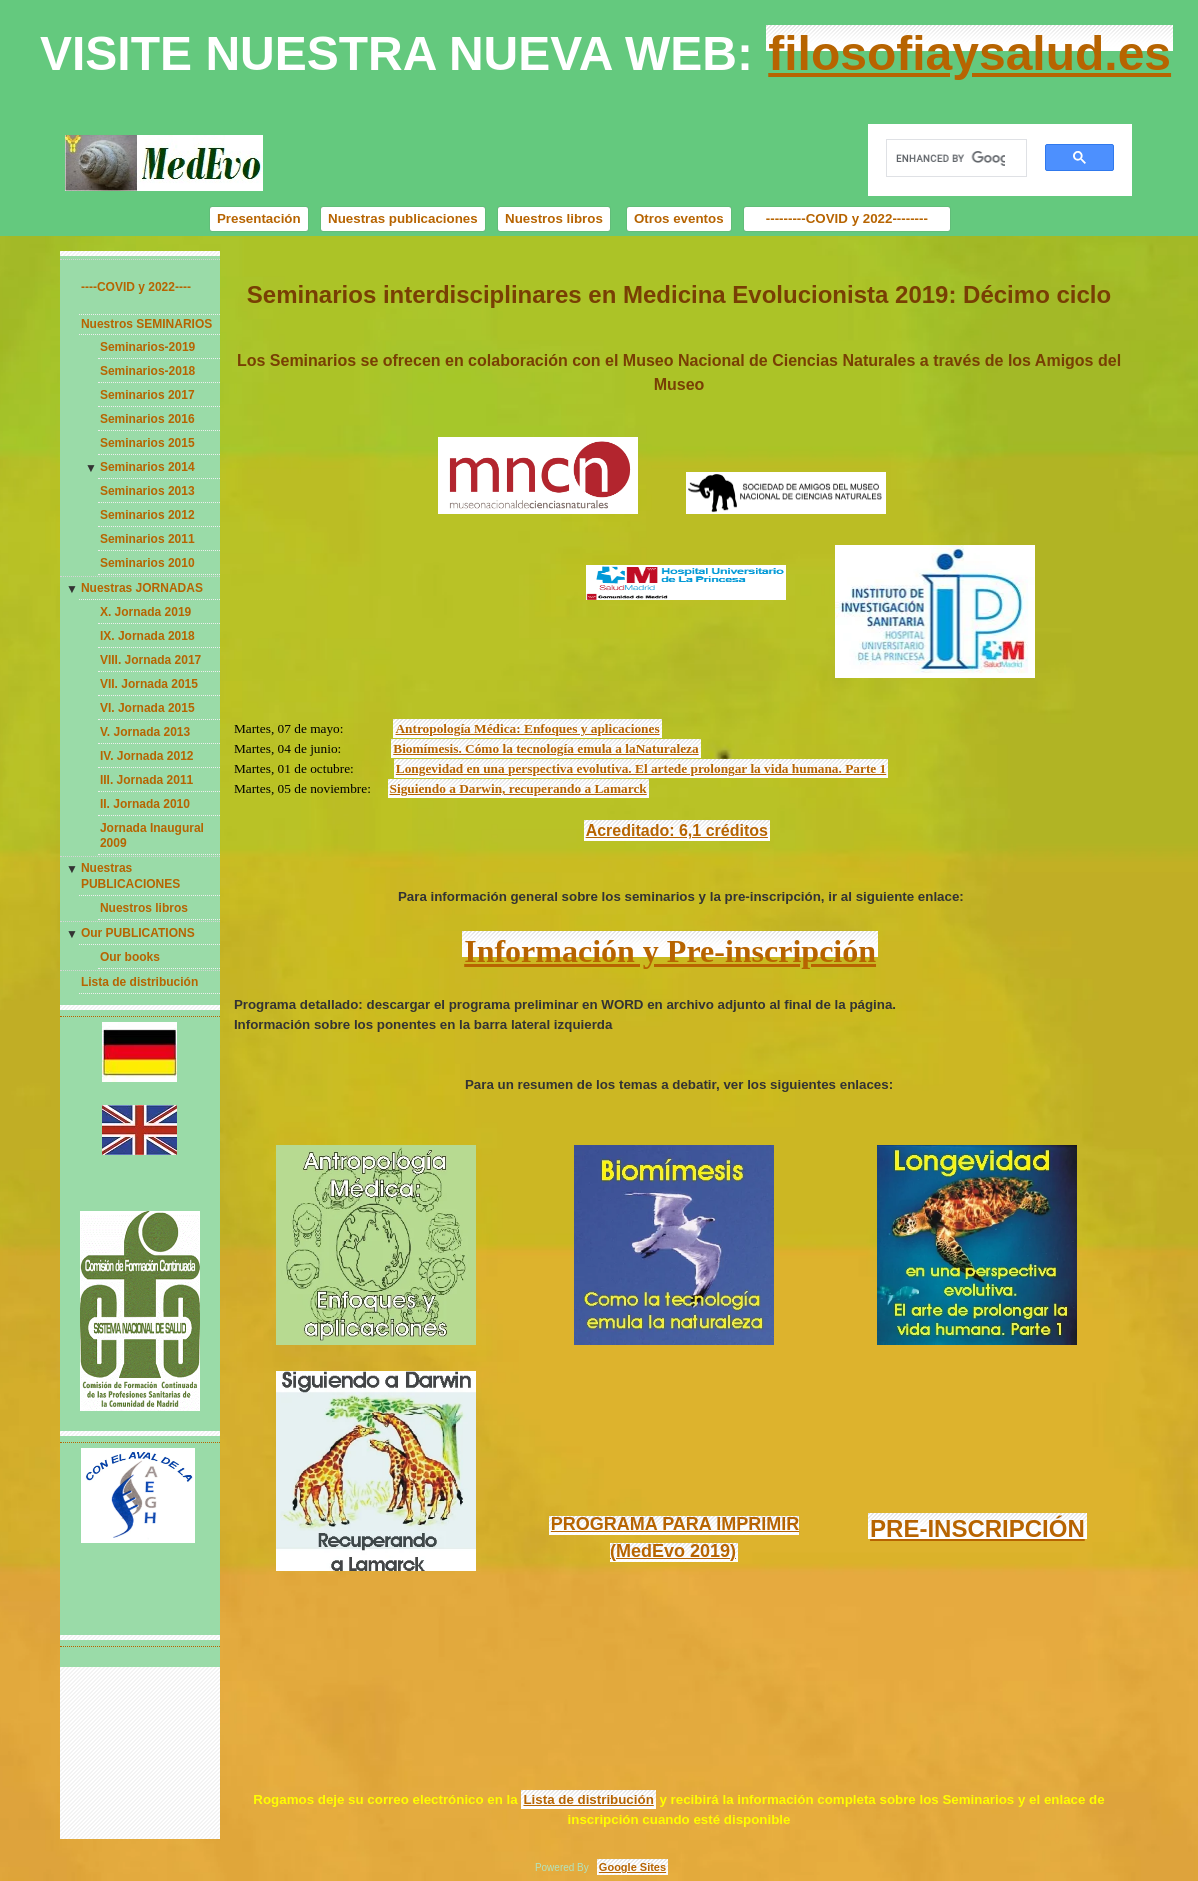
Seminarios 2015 (147, 443)
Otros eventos (679, 218)
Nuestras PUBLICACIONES (130, 876)
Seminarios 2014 (147, 467)
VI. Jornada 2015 (147, 708)
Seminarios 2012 (147, 515)
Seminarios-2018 (147, 371)
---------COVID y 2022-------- (847, 218)
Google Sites (632, 1867)
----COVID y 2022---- (136, 287)
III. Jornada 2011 (146, 780)
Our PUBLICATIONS (138, 933)
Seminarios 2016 (147, 419)
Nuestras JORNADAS (142, 588)
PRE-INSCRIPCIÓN (977, 1528)
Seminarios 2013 (147, 491)
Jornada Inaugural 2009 (152, 836)
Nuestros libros (554, 218)
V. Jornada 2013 (145, 732)
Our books (130, 957)
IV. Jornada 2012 (147, 756)
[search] (951, 158)
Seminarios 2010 (147, 563)
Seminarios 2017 (147, 395)
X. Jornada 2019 (145, 612)
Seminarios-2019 (147, 347)
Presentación (259, 218)
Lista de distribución (139, 982)
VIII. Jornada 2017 (150, 660)
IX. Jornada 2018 (147, 636)
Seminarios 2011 (147, 539)
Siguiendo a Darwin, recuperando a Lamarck (518, 788)
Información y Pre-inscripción (670, 951)
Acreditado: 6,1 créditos (677, 830)
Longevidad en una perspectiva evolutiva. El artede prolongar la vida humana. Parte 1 (641, 768)
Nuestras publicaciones (403, 218)
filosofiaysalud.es (969, 53)
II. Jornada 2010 (145, 804)
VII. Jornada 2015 (149, 684)
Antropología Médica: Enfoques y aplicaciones (527, 728)
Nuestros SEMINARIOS (146, 324)
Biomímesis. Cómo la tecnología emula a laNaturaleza (545, 748)
